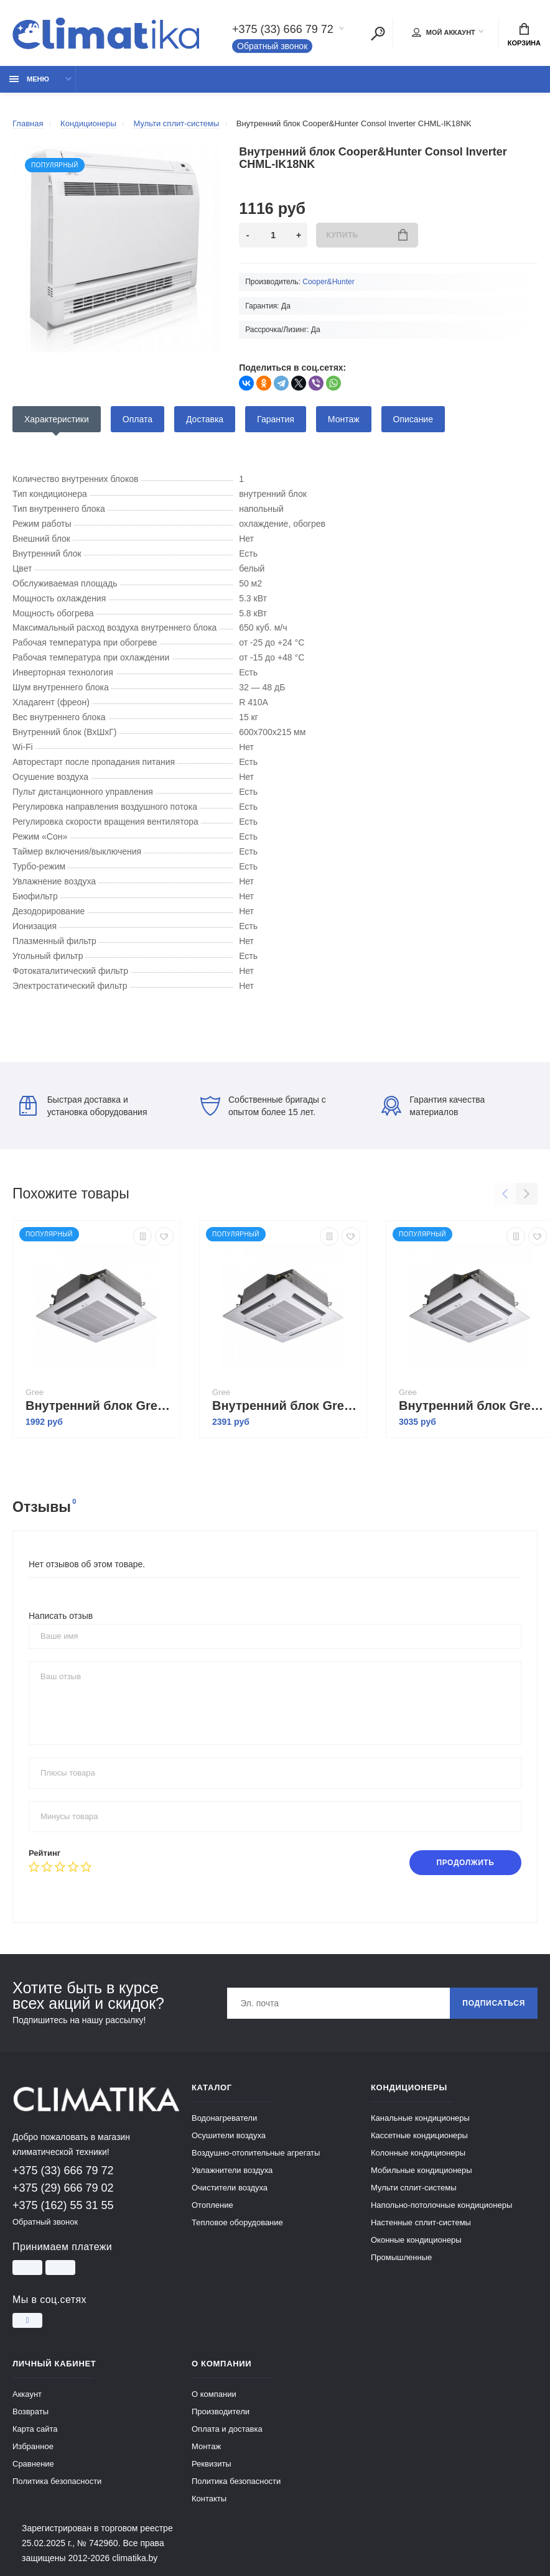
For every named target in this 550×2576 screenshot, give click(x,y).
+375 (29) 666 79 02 (63, 2188)
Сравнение (33, 2463)
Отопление (212, 2205)
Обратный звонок (272, 46)
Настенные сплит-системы (421, 2222)
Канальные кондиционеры (420, 2118)
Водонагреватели (224, 2118)
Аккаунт (27, 2394)
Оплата (137, 419)
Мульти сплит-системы (414, 2187)
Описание (413, 419)
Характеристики (56, 419)
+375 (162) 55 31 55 (63, 2205)
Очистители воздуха (230, 2187)
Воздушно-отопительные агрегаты (256, 2152)
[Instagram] (27, 2320)
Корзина (524, 35)
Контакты (209, 2498)
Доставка (204, 419)
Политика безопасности (56, 2481)
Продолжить (465, 1862)
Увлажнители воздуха (232, 2170)
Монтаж (344, 419)
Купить (367, 235)
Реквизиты (211, 2463)
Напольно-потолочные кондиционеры (441, 2205)
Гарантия (275, 419)
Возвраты (30, 2411)
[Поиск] (377, 33)
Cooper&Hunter (328, 281)
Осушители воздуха (229, 2135)
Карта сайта (34, 2429)
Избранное (33, 2446)
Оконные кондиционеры (416, 2240)
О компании (214, 2394)
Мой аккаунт (443, 32)
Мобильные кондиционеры (421, 2170)
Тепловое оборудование (237, 2222)
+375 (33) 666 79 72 (282, 29)
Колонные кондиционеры (418, 2152)
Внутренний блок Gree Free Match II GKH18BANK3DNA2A (286, 1405)
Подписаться (493, 2003)
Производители (220, 2411)
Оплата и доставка (227, 2429)
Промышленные (401, 2257)
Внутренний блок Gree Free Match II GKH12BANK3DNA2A (100, 1405)
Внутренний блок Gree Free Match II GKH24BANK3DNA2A (473, 1405)
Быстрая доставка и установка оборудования (83, 1106)
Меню (29, 79)
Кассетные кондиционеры (419, 2135)
